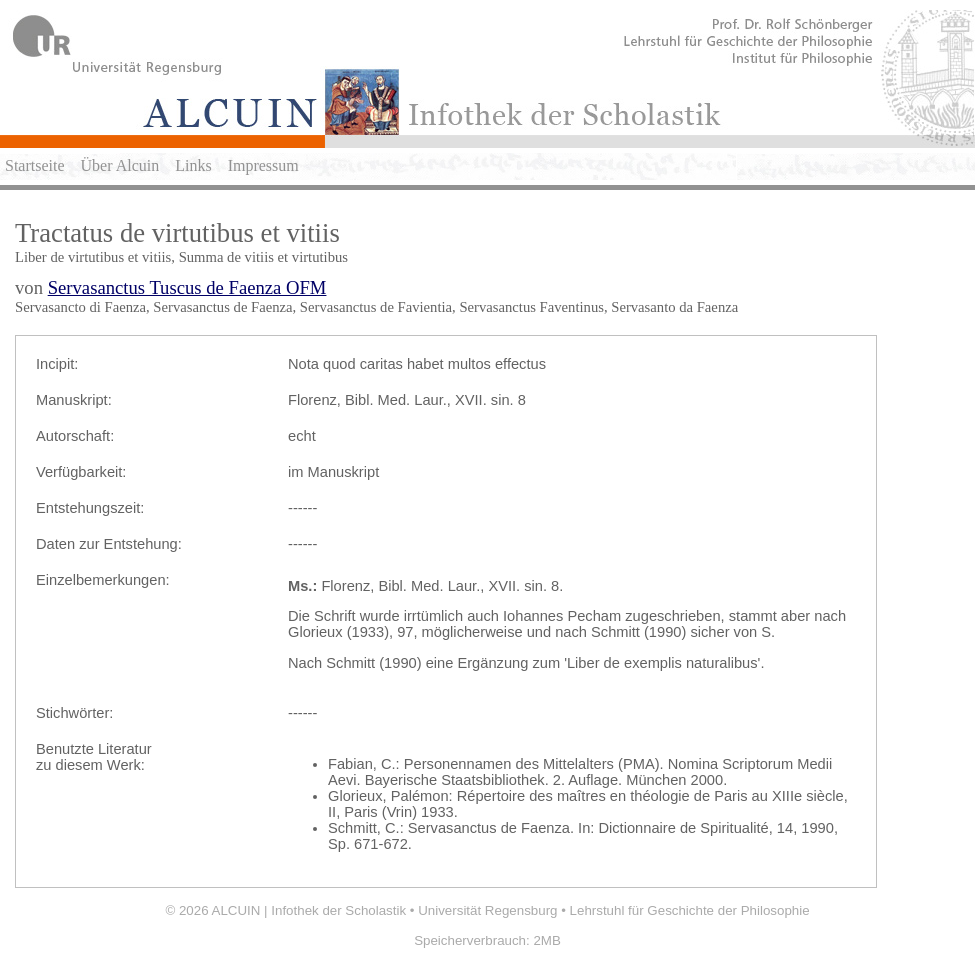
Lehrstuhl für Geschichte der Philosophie (690, 910)
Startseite (35, 165)
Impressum (263, 165)
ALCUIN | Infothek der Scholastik (309, 910)
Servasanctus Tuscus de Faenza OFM (187, 287)
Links (193, 165)
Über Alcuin (120, 165)
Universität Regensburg (487, 910)
